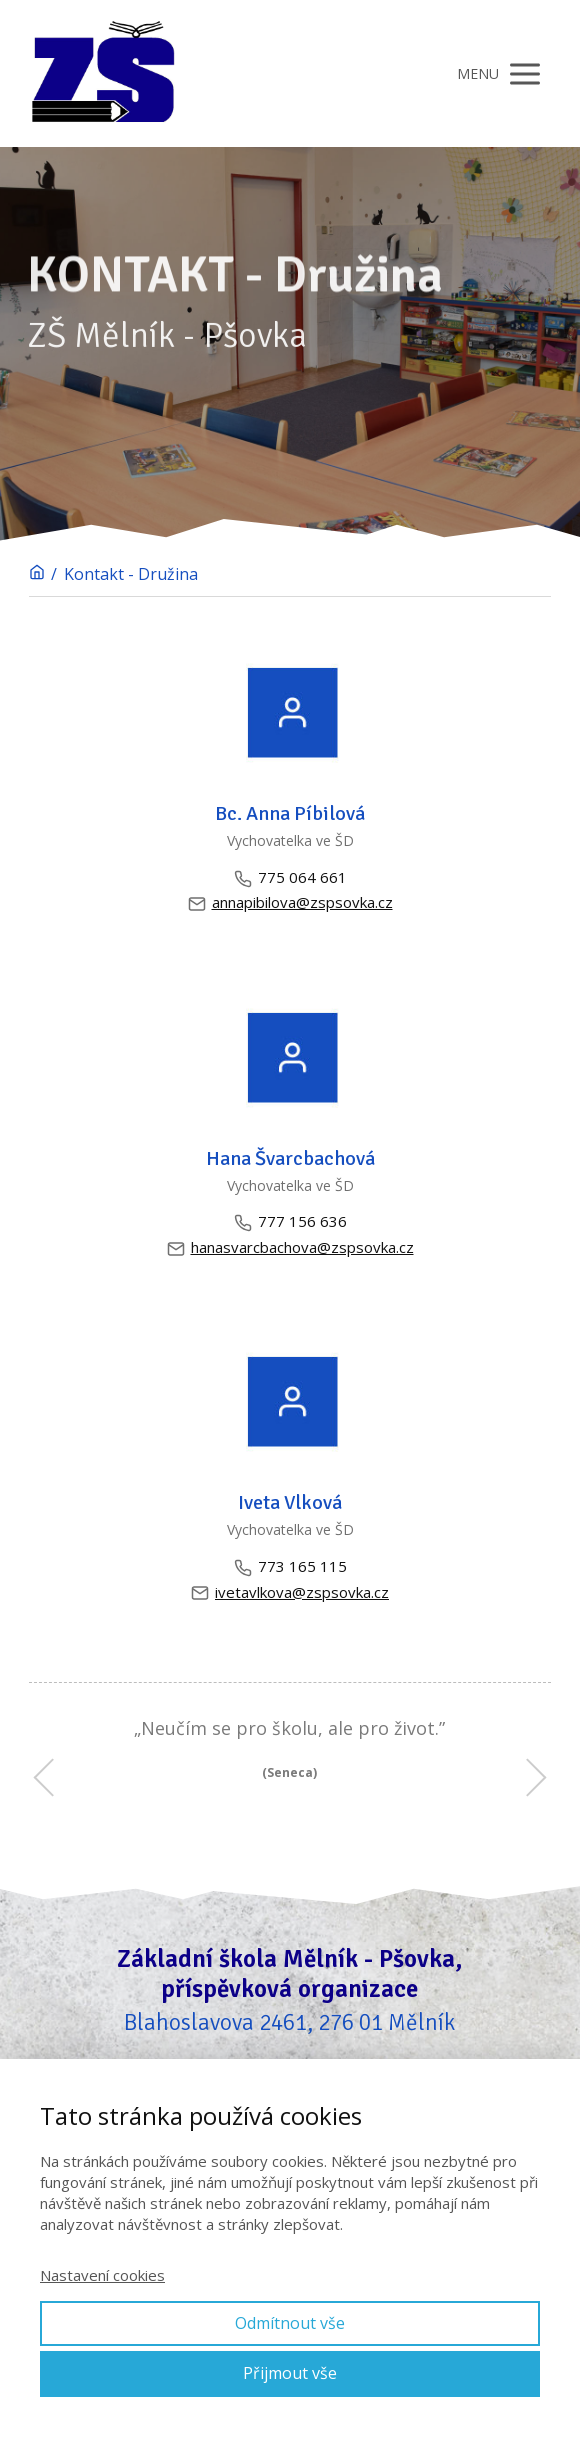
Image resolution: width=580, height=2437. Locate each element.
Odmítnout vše (290, 2323)
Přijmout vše (290, 2373)
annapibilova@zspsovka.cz (290, 902)
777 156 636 (290, 1221)
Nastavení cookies (102, 2275)
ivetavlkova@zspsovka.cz (290, 1592)
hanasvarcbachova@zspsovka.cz (290, 1247)
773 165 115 (290, 1566)
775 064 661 (290, 877)
